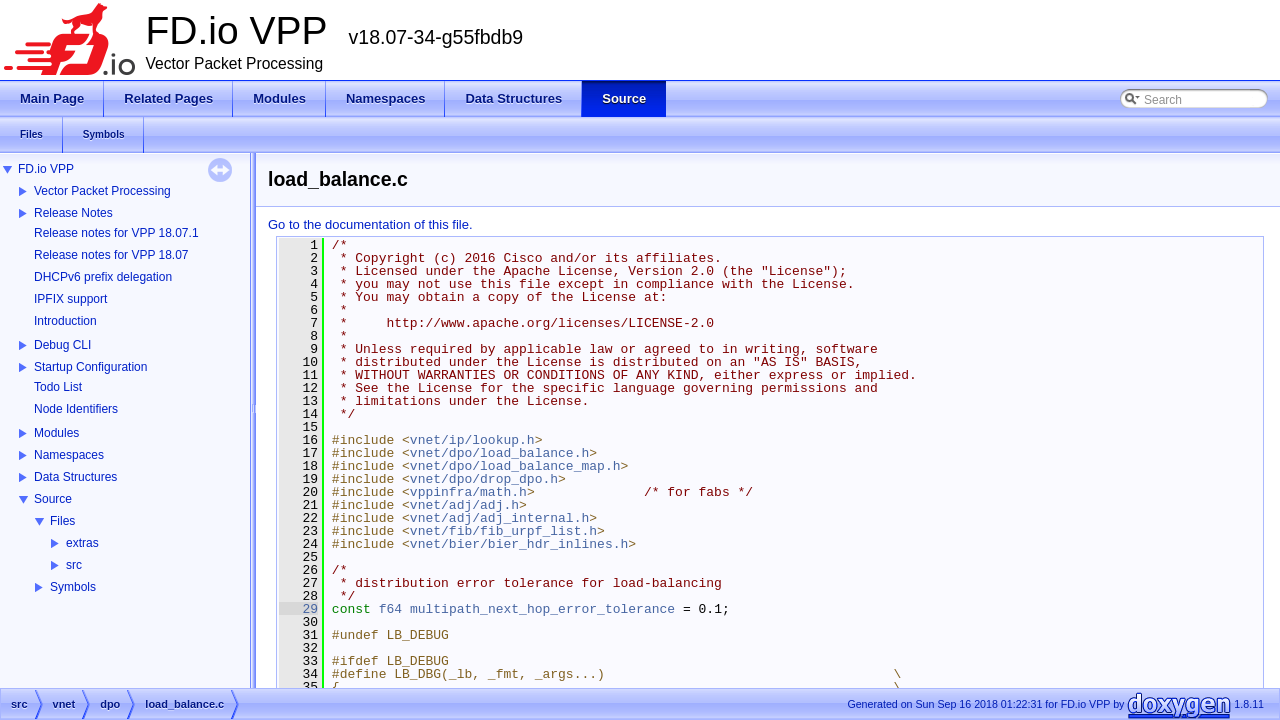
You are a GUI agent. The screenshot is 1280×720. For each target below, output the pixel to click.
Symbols (73, 587)
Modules (56, 433)
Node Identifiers (76, 409)
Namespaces (69, 455)
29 (298, 609)
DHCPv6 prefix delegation (103, 277)
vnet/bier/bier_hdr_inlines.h (519, 544)
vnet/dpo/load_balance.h (499, 453)
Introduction (65, 321)
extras (82, 543)
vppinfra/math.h (468, 492)
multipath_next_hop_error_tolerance (542, 609)
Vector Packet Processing (102, 191)
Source (53, 499)
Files (62, 521)
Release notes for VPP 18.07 (111, 255)
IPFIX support (70, 299)
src (74, 565)
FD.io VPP (46, 169)
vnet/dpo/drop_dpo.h (484, 479)
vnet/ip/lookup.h (472, 440)
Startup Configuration (90, 367)
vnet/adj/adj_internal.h (499, 518)
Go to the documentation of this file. (370, 224)
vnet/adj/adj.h (464, 505)
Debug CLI (62, 345)
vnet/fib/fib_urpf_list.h (503, 531)
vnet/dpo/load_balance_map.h (515, 466)
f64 (390, 609)
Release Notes (73, 213)
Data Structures (75, 477)
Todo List (58, 387)
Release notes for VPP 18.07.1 (116, 233)
